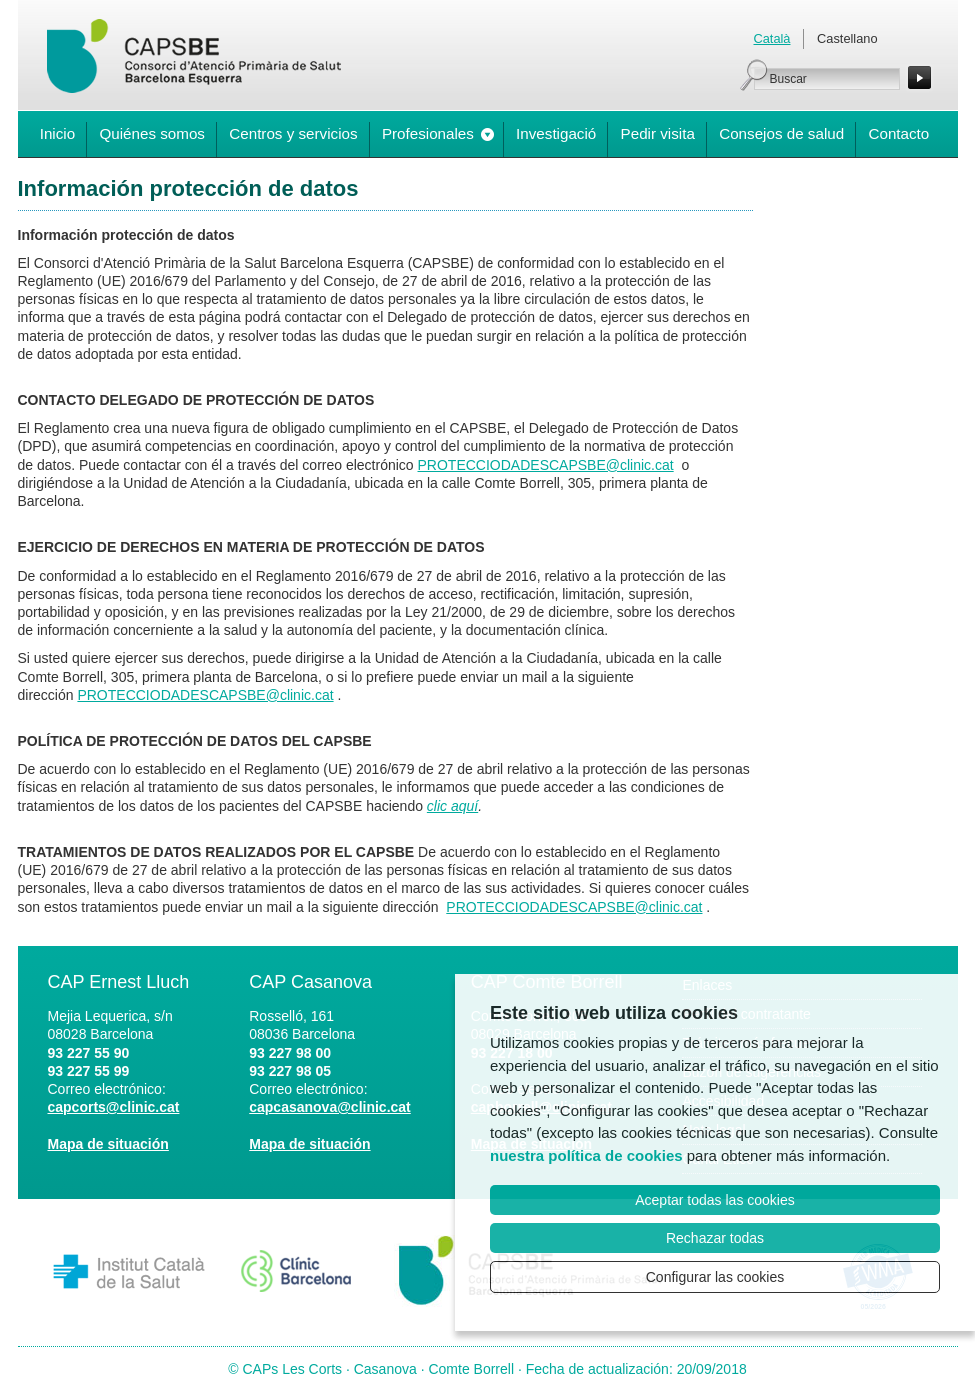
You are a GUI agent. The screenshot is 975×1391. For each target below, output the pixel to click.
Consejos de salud (781, 133)
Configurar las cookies (715, 1277)
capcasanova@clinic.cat (330, 1107)
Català (772, 38)
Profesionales (428, 133)
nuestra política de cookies (586, 1155)
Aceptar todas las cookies (715, 1200)
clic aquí (452, 806)
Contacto (898, 133)
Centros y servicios (293, 133)
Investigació (556, 133)
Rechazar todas (715, 1238)
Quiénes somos (152, 133)
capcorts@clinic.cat (114, 1107)
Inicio (57, 133)
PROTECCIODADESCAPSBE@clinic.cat (546, 465)
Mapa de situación (108, 1144)
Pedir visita (658, 133)
